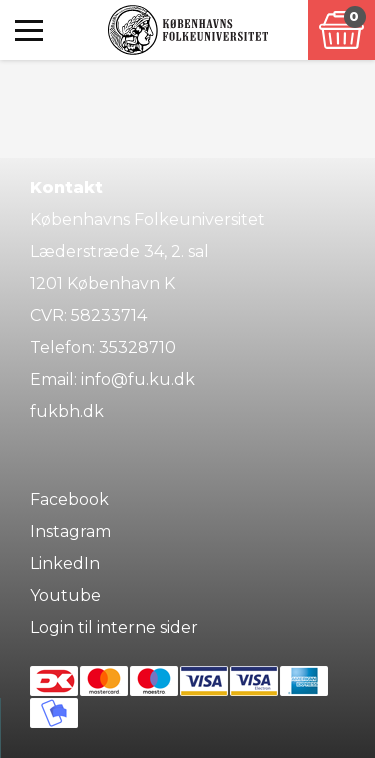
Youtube (65, 595)
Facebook (69, 499)
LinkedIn (65, 563)
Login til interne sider (114, 627)
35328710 (137, 347)
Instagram (70, 531)
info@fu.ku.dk (138, 379)
